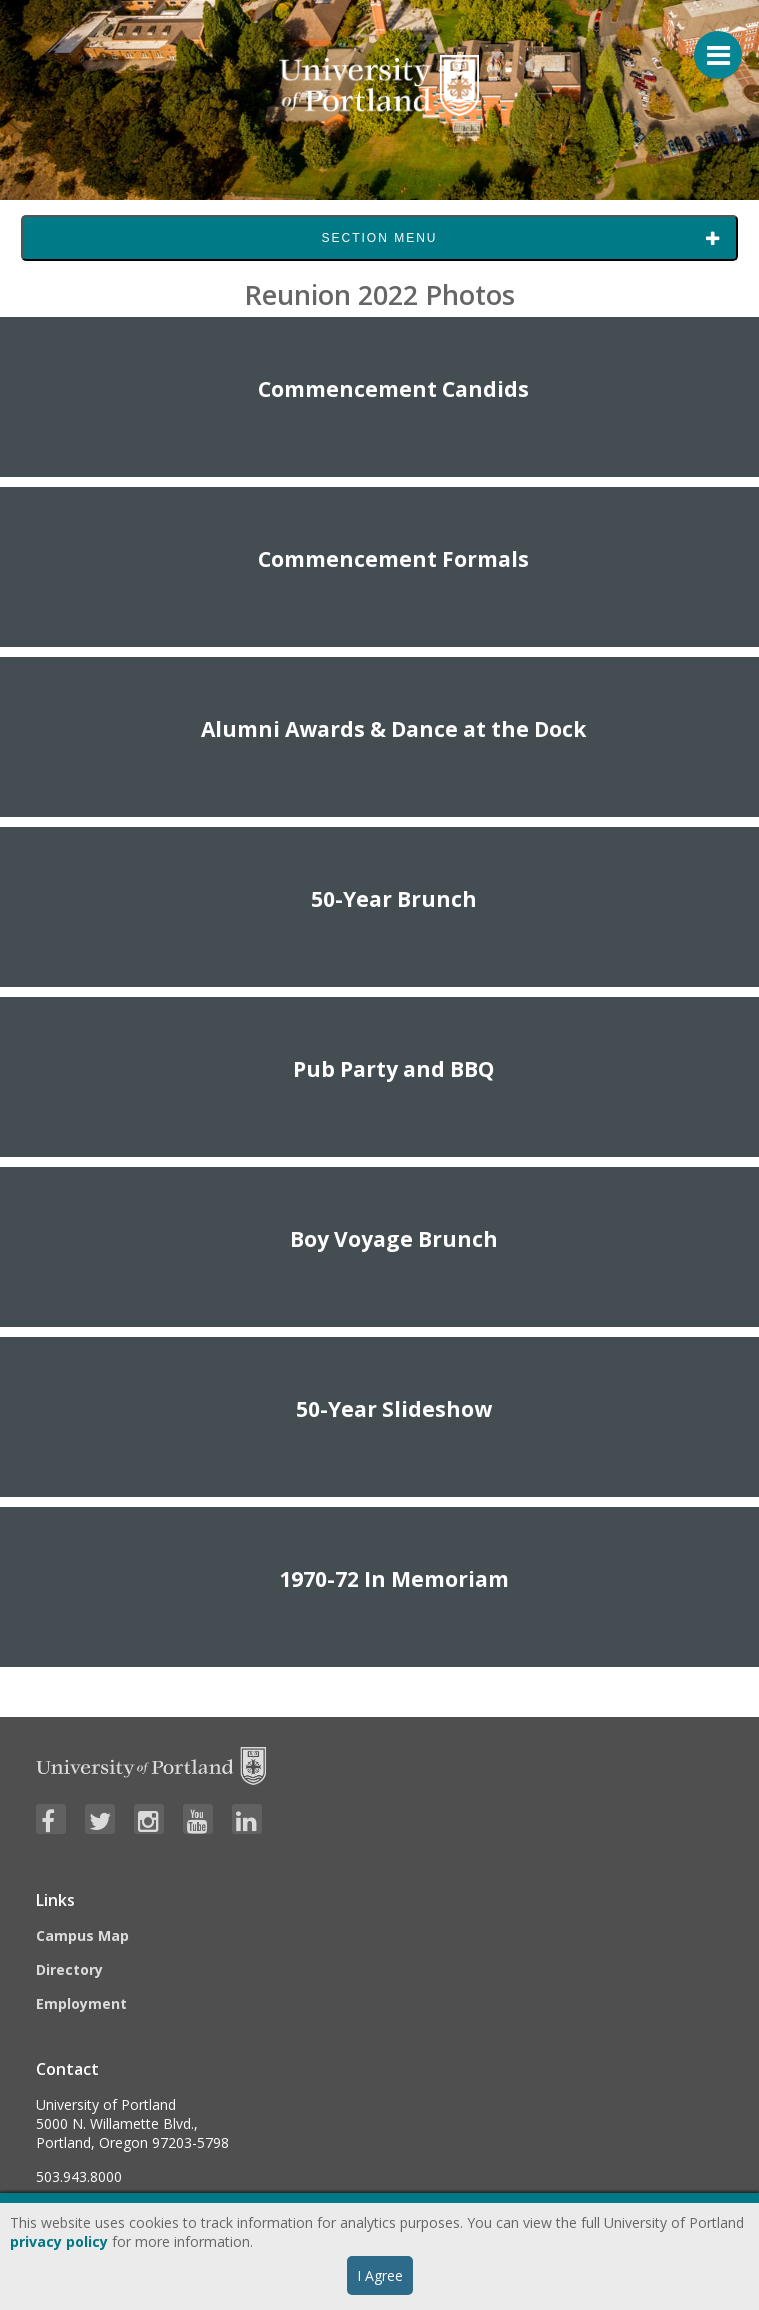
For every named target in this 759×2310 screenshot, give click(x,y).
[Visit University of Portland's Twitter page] (100, 1819)
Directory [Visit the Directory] (69, 1969)
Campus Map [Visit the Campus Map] (82, 1935)
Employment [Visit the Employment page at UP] (81, 2003)
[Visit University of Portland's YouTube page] (198, 1819)
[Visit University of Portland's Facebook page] (51, 1819)
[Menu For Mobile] (709, 45)
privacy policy (59, 2241)
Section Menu (379, 238)
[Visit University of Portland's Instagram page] (149, 1819)
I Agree (380, 2275)
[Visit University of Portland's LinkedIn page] (247, 1819)
